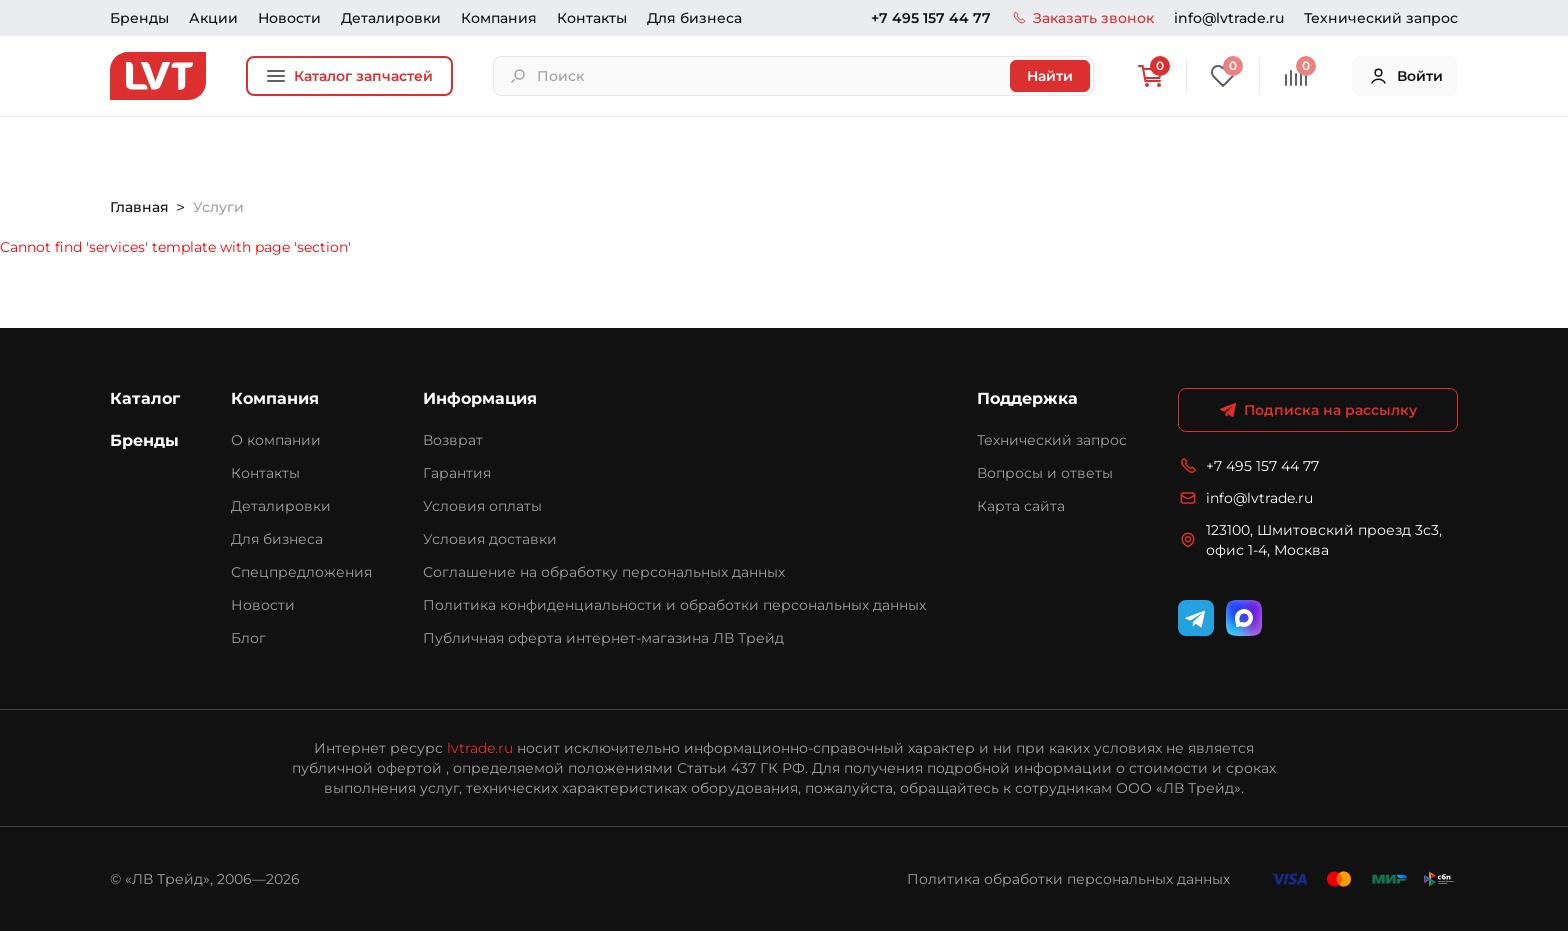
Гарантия (457, 473)
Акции (213, 18)
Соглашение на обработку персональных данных (604, 572)
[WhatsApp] (1244, 618)
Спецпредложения (301, 572)
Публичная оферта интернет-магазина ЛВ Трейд (603, 638)
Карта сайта (1021, 506)
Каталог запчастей (349, 76)
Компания (499, 18)
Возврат (453, 440)
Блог (248, 638)
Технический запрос (1381, 18)
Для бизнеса (694, 18)
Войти (1405, 76)
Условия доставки (490, 539)
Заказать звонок (1082, 18)
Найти (1050, 76)
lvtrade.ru (480, 748)
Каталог (145, 398)
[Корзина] (1150, 76)
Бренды (139, 18)
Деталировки (391, 18)
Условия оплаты (482, 506)
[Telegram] (1196, 618)
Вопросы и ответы (1045, 473)
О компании (276, 440)
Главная (139, 207)
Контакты (592, 18)
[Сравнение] (1296, 76)
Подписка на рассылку (1318, 410)
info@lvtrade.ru (1229, 18)
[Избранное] (1223, 76)
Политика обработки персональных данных (1068, 879)
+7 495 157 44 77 (931, 18)
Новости (289, 18)
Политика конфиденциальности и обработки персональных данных (674, 605)
